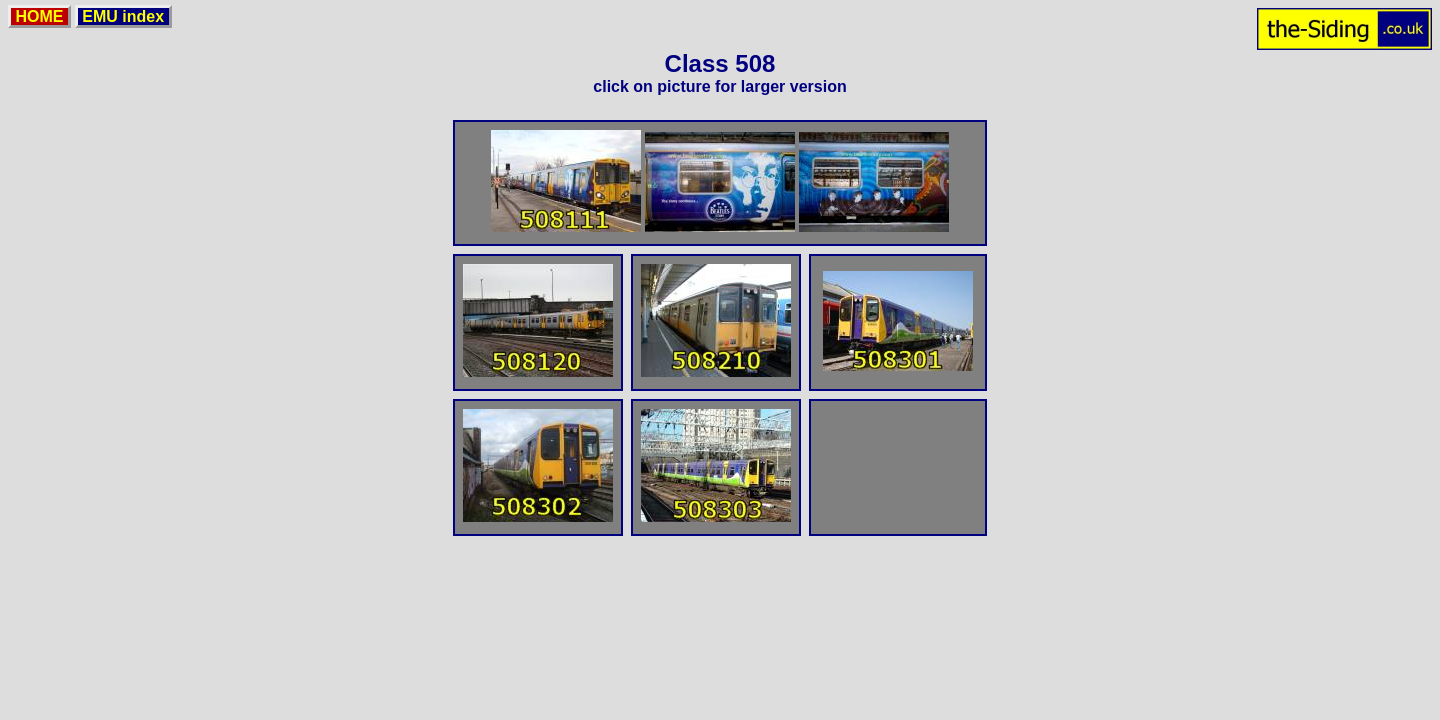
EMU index (123, 16)
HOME (39, 16)
